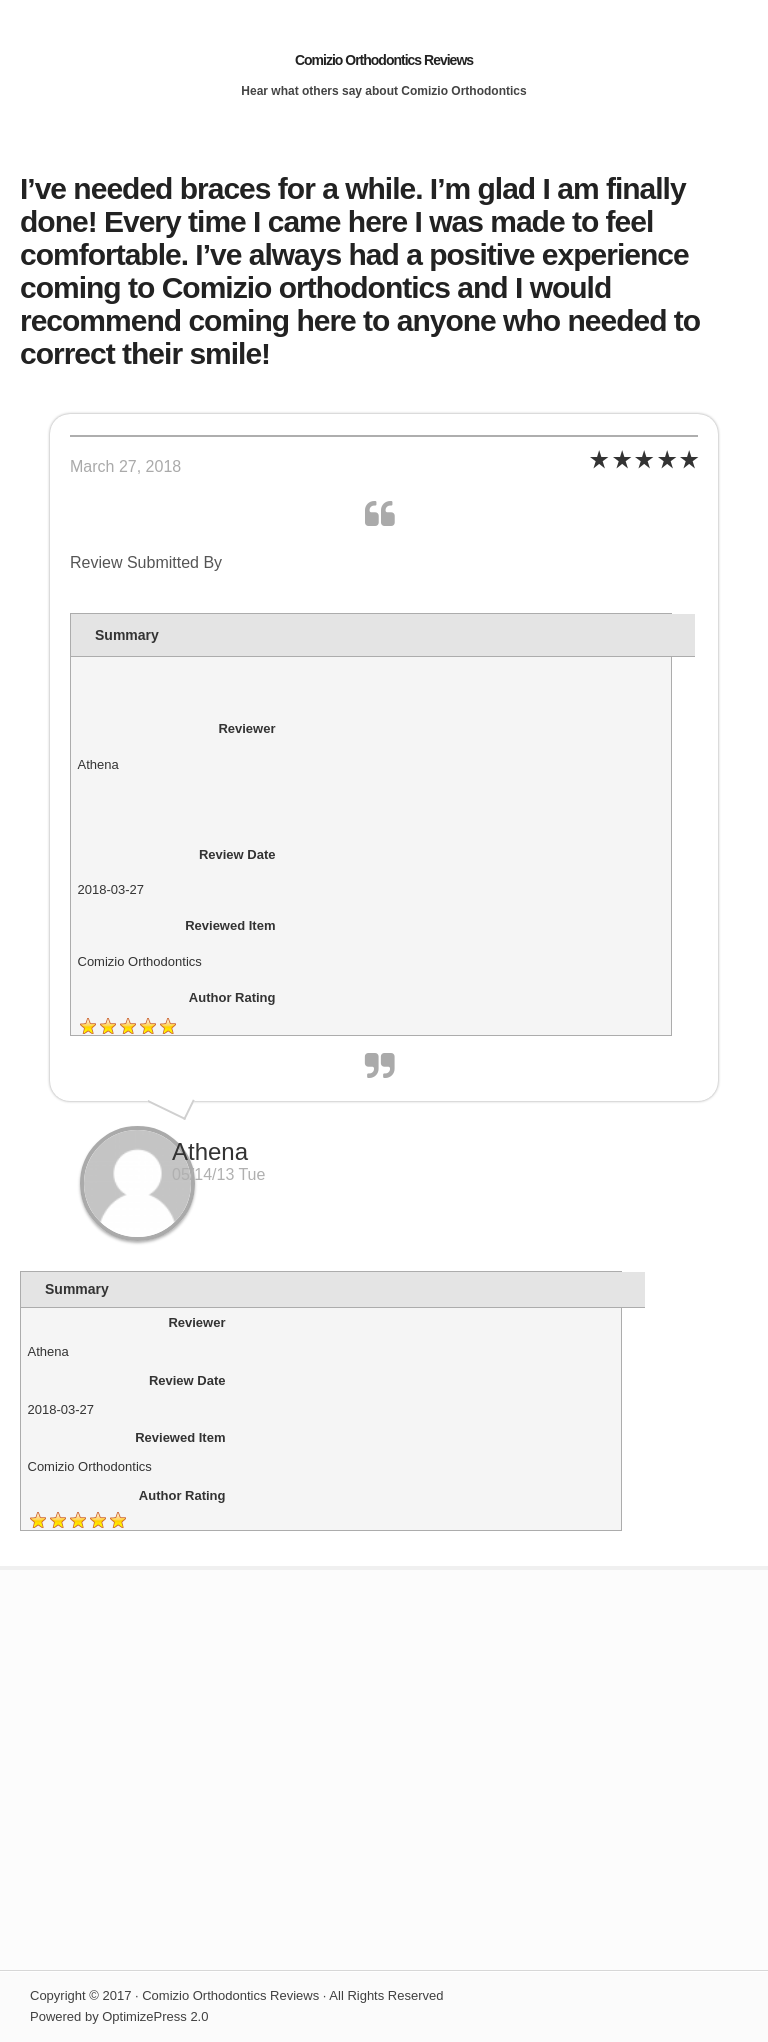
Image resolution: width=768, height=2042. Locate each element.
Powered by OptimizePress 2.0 (119, 2016)
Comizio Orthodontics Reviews (384, 60)
